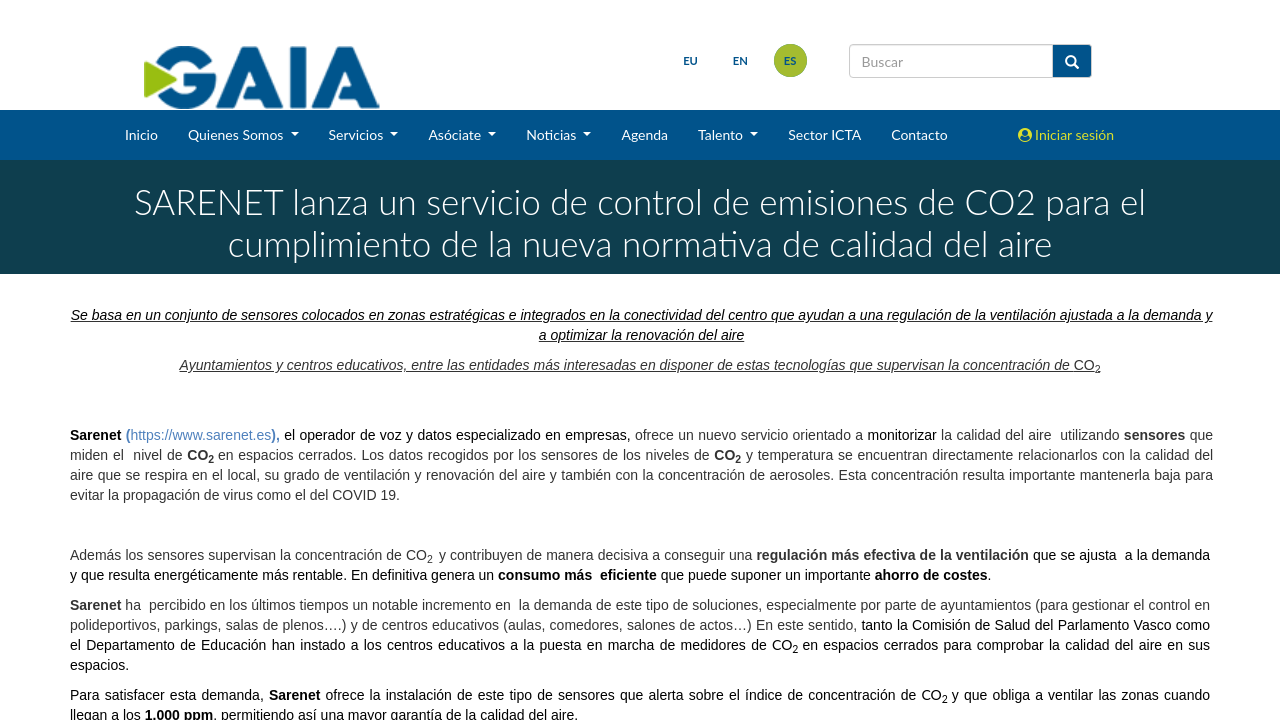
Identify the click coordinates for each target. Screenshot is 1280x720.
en (740, 60)
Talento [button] (722, 134)
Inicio (141, 134)
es (790, 60)
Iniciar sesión (1066, 134)
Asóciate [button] (456, 134)
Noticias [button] (553, 134)
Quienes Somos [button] (237, 134)
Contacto (919, 134)
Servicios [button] (358, 134)
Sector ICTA (824, 134)
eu (690, 60)
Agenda (644, 134)
